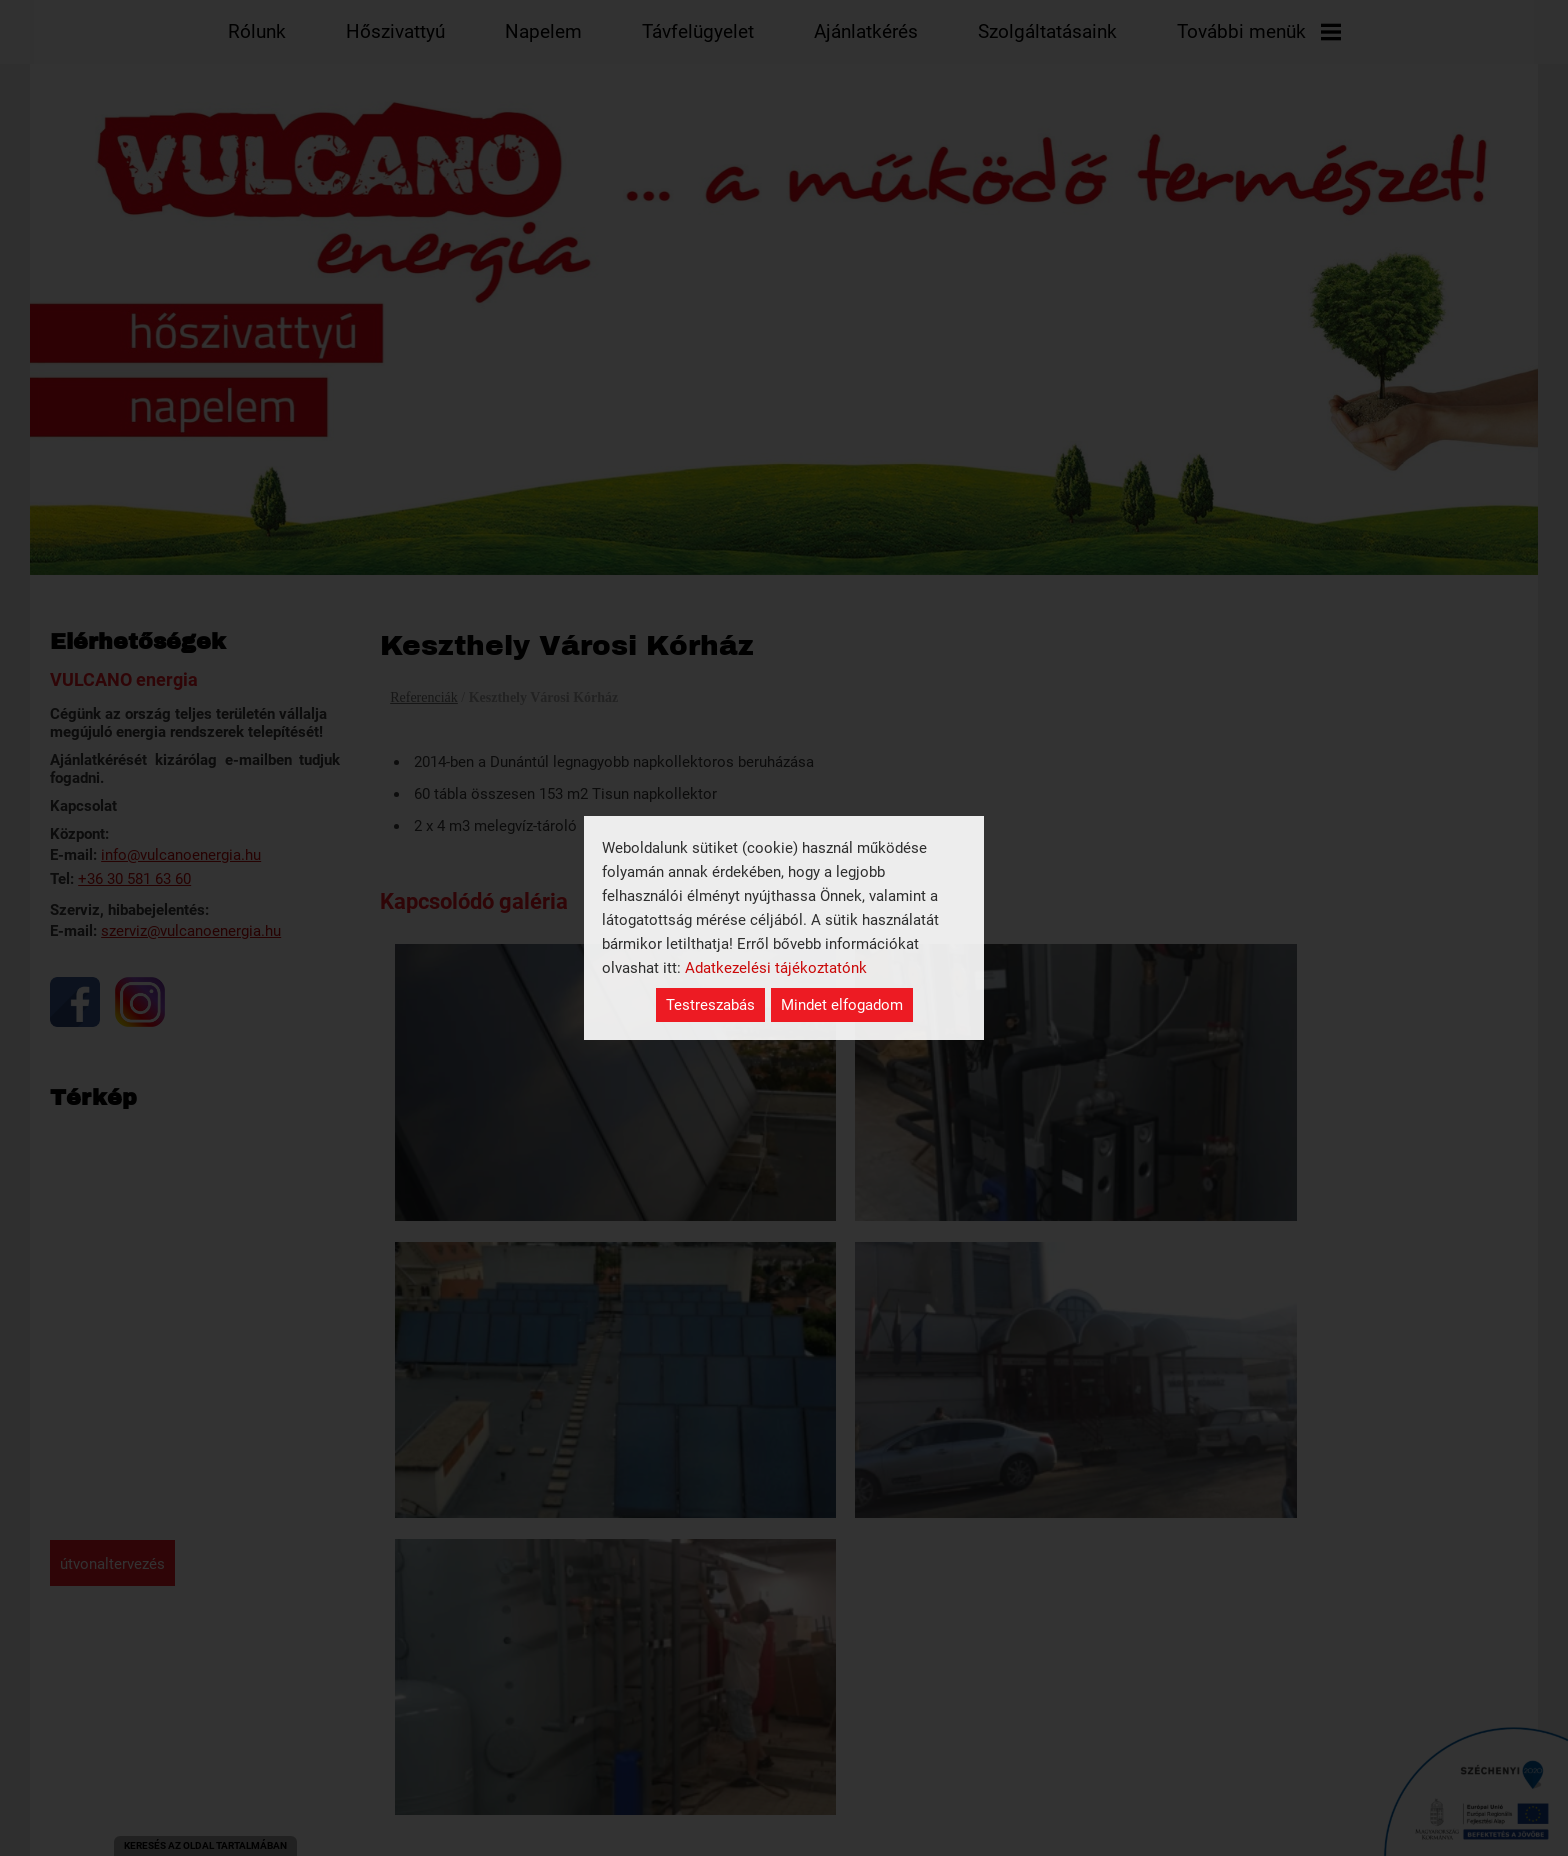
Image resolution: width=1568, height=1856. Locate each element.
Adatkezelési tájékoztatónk (776, 968)
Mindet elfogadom (842, 1005)
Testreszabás (710, 1005)
